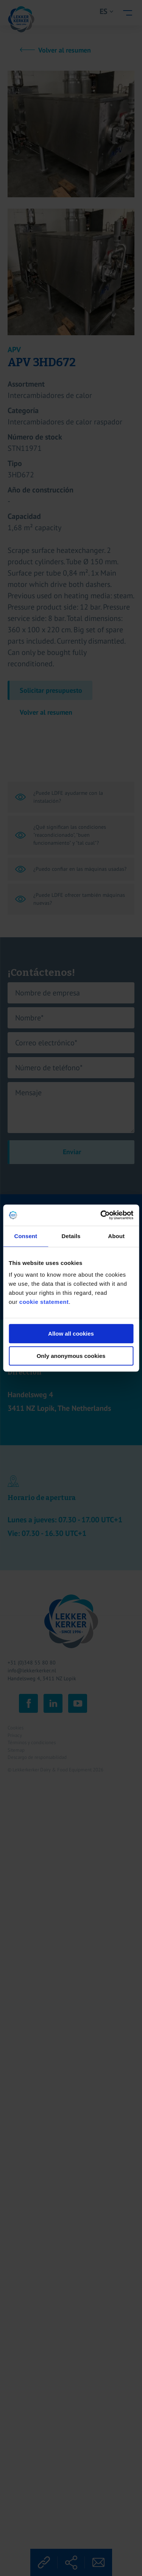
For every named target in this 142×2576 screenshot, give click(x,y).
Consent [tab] (25, 1236)
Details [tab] (71, 1236)
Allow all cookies (71, 1333)
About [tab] (116, 1236)
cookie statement (44, 1302)
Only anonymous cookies (71, 1356)
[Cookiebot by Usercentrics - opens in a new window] (101, 1215)
